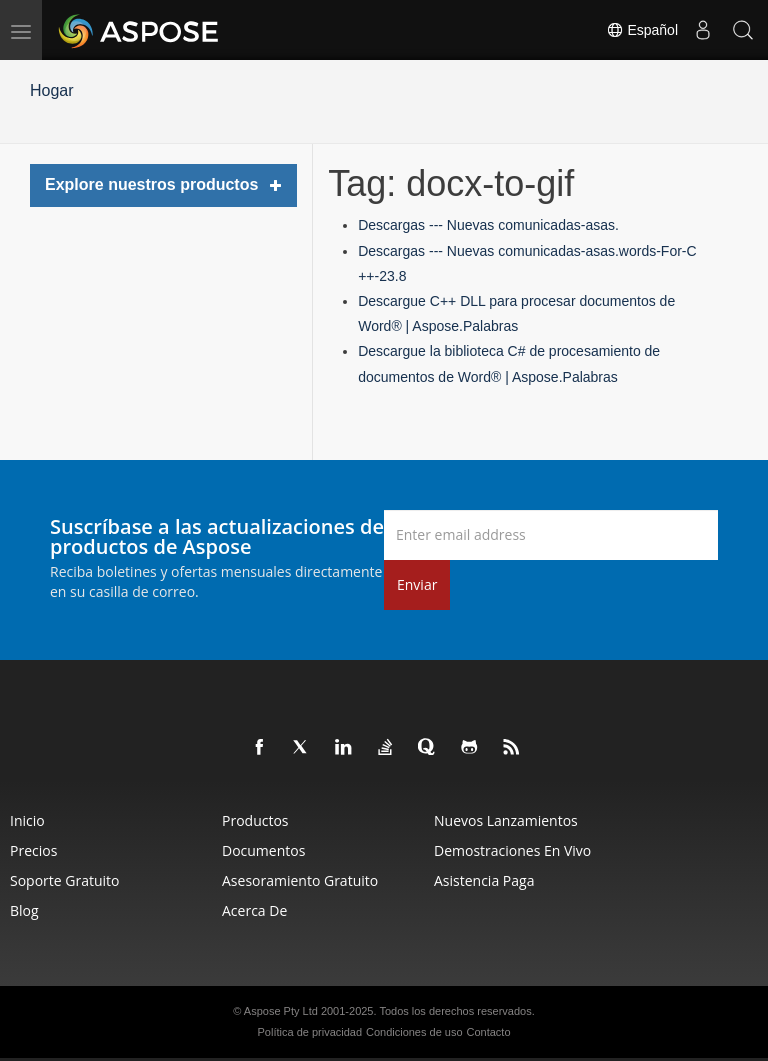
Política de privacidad (310, 1032)
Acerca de (254, 910)
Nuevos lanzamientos (506, 820)
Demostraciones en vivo (512, 850)
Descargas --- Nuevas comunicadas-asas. (488, 225)
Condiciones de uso (414, 1032)
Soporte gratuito (65, 880)
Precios (33, 850)
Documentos (263, 850)
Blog (24, 910)
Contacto (488, 1032)
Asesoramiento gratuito (300, 880)
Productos (255, 820)
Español (642, 30)
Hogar (52, 90)
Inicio (27, 820)
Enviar (417, 584)
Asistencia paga (484, 880)
